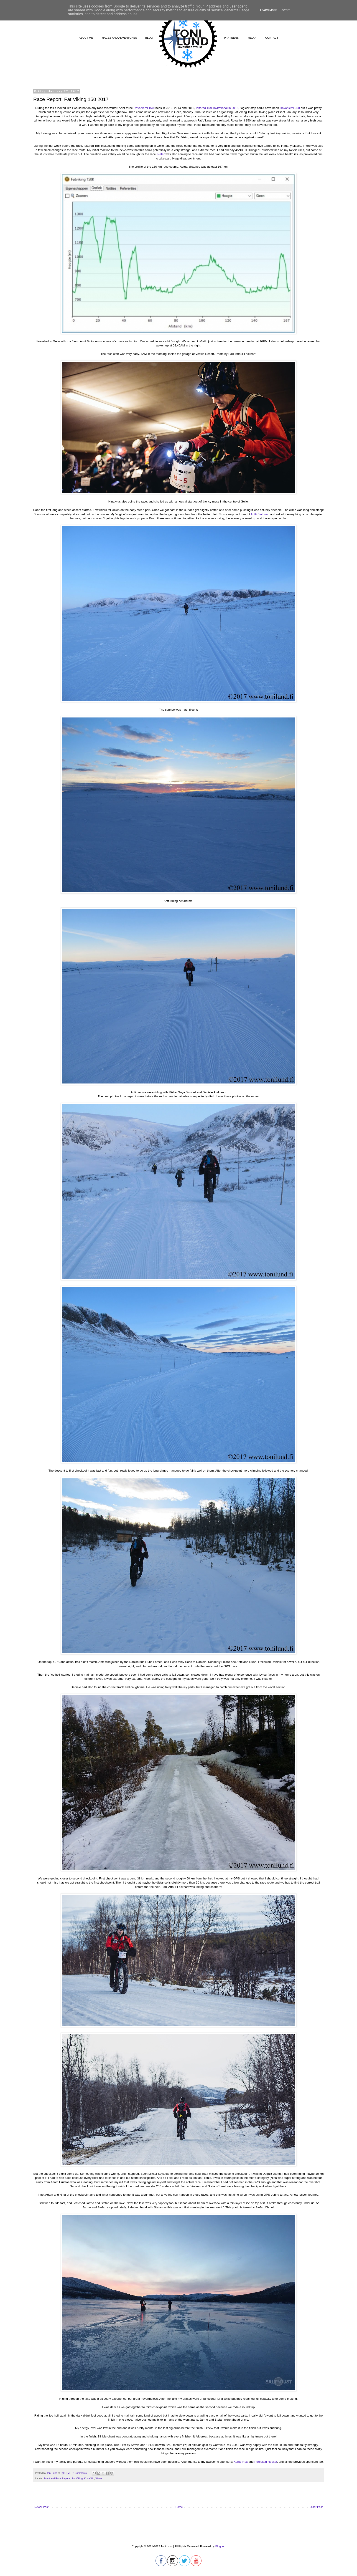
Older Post (316, 2507)
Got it (285, 10)
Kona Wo (89, 2478)
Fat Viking (77, 2478)
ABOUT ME (86, 37)
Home (179, 2507)
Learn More (268, 10)
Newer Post (41, 2507)
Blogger (220, 2546)
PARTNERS (231, 37)
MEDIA (252, 37)
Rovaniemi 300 (290, 108)
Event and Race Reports (57, 2478)
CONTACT (271, 37)
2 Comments (80, 2473)
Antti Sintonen (260, 514)
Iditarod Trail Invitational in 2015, (217, 108)
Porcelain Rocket (265, 2461)
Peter (161, 154)
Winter (99, 2478)
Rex (244, 2461)
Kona (237, 2461)
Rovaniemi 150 (144, 108)
